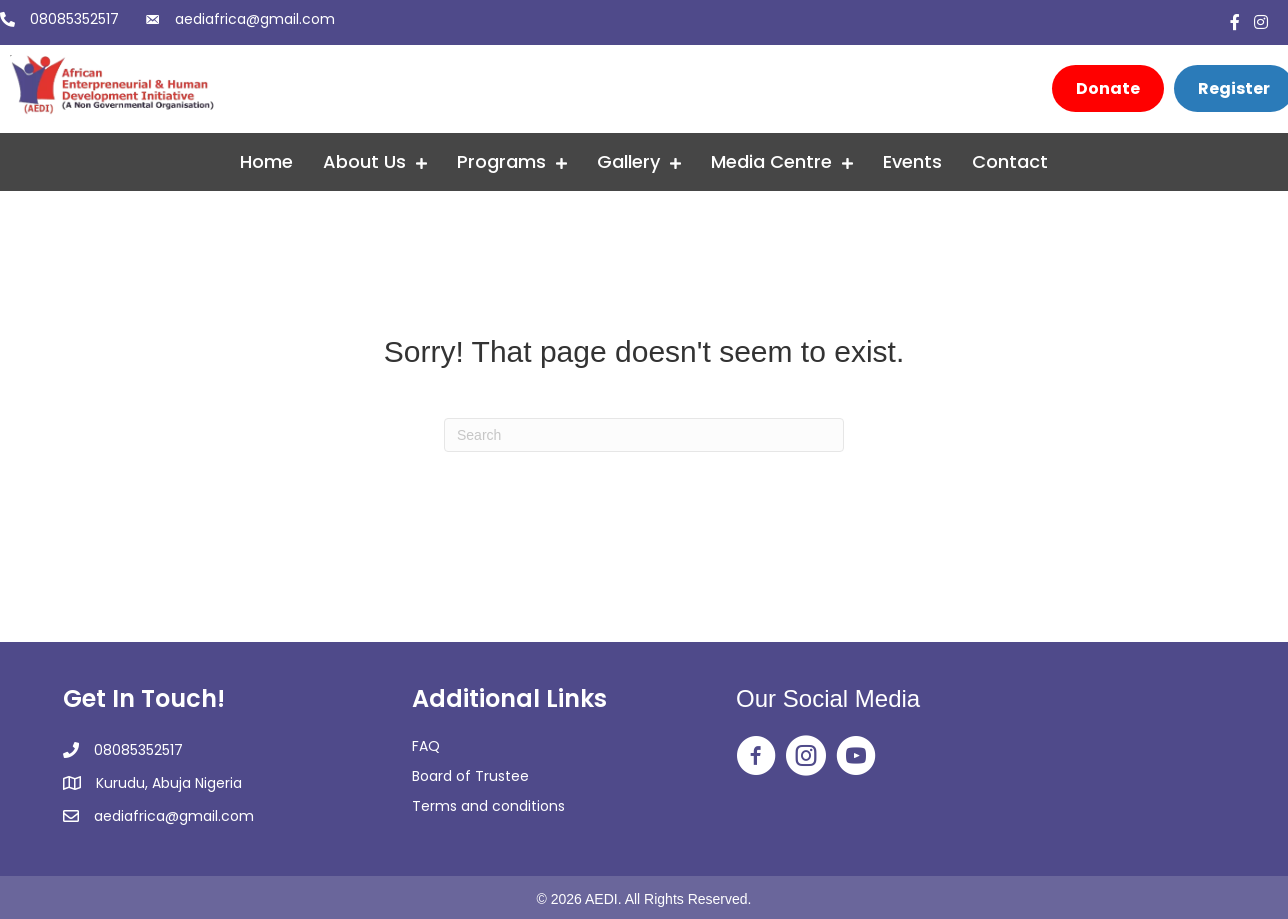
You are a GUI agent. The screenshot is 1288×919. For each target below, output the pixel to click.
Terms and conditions (488, 806)
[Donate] (1108, 88)
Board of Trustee (470, 776)
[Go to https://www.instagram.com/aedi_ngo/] (806, 757)
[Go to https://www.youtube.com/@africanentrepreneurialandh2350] (856, 757)
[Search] (644, 435)
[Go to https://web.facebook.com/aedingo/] (756, 757)
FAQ (426, 746)
